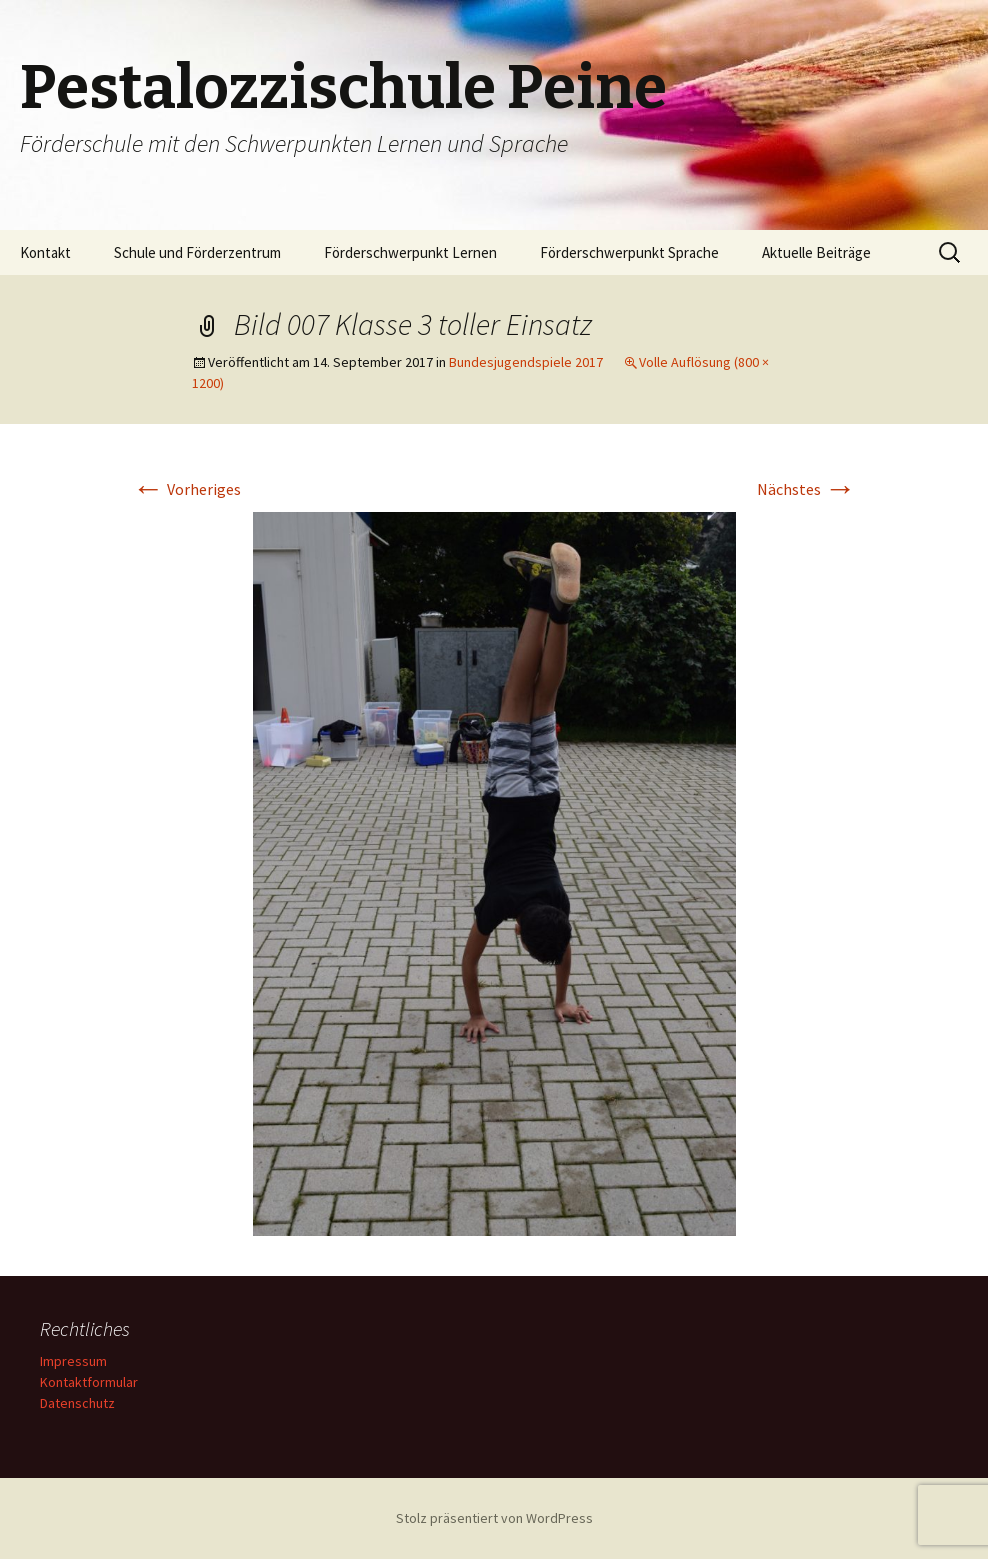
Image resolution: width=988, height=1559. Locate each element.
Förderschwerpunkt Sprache (629, 252)
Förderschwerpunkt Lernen (410, 252)
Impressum (73, 1361)
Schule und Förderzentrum (197, 252)
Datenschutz (77, 1403)
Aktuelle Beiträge (816, 252)
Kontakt (45, 252)
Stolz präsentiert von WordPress (494, 1518)
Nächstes (806, 489)
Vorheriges (186, 489)
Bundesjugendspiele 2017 (526, 362)
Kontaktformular (89, 1382)
